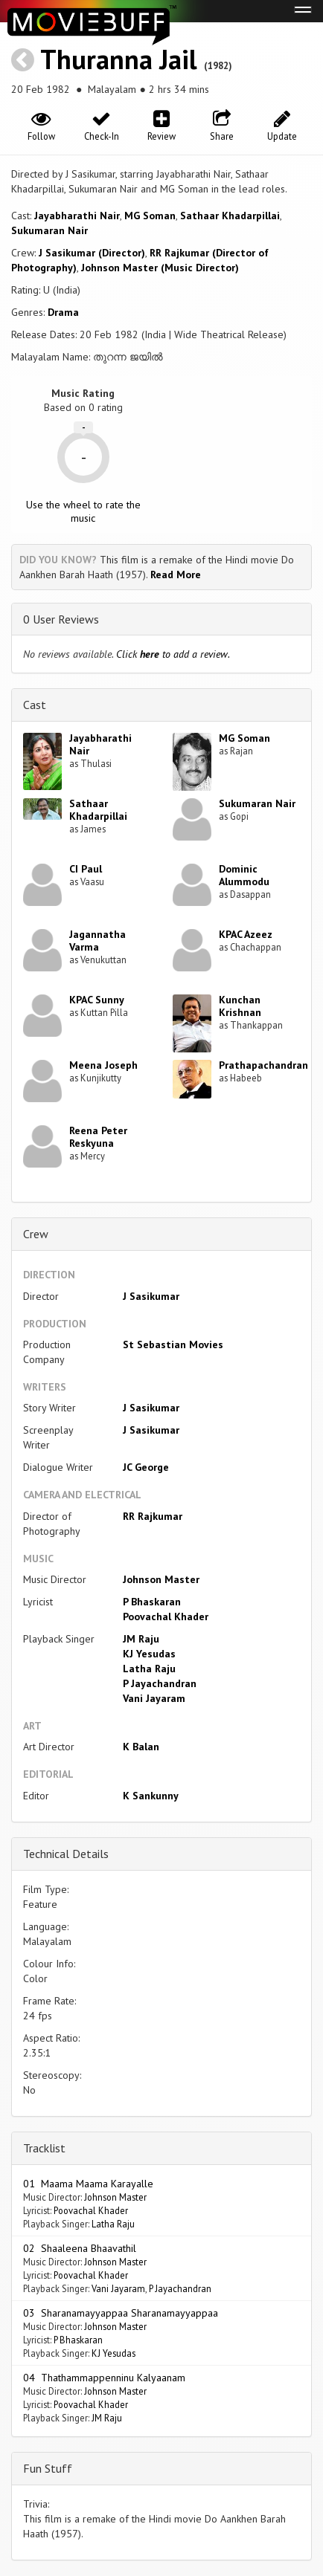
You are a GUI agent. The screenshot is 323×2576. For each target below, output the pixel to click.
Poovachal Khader (165, 1616)
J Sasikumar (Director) (92, 252)
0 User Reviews (61, 619)
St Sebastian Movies (173, 1344)
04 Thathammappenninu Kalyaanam (104, 2377)
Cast (34, 704)
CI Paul (85, 869)
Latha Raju (149, 1668)
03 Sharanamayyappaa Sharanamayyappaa (120, 2313)
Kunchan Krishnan (240, 1006)
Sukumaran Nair (49, 230)
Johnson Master (161, 1579)
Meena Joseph (103, 1065)
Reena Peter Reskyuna (98, 1137)
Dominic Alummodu (244, 875)
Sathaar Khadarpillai (230, 215)
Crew (35, 1233)
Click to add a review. (173, 654)
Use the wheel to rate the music (83, 511)
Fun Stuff (47, 2468)
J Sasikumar (151, 1296)
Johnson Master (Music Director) (160, 267)
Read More (175, 574)
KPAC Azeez (245, 934)
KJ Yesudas (149, 1653)
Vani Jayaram (154, 1698)
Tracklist (44, 2147)
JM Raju (141, 1638)
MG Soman (150, 215)
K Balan (141, 1746)
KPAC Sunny (96, 999)
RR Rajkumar (152, 1516)
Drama (63, 312)
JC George (146, 1467)
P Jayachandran (159, 1683)
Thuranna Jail (118, 59)
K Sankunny (151, 1795)
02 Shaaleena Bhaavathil (79, 2248)
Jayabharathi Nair (77, 215)
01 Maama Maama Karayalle (88, 2183)
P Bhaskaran (152, 1601)
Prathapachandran (263, 1065)
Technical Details (66, 1853)
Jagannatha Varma (97, 941)
